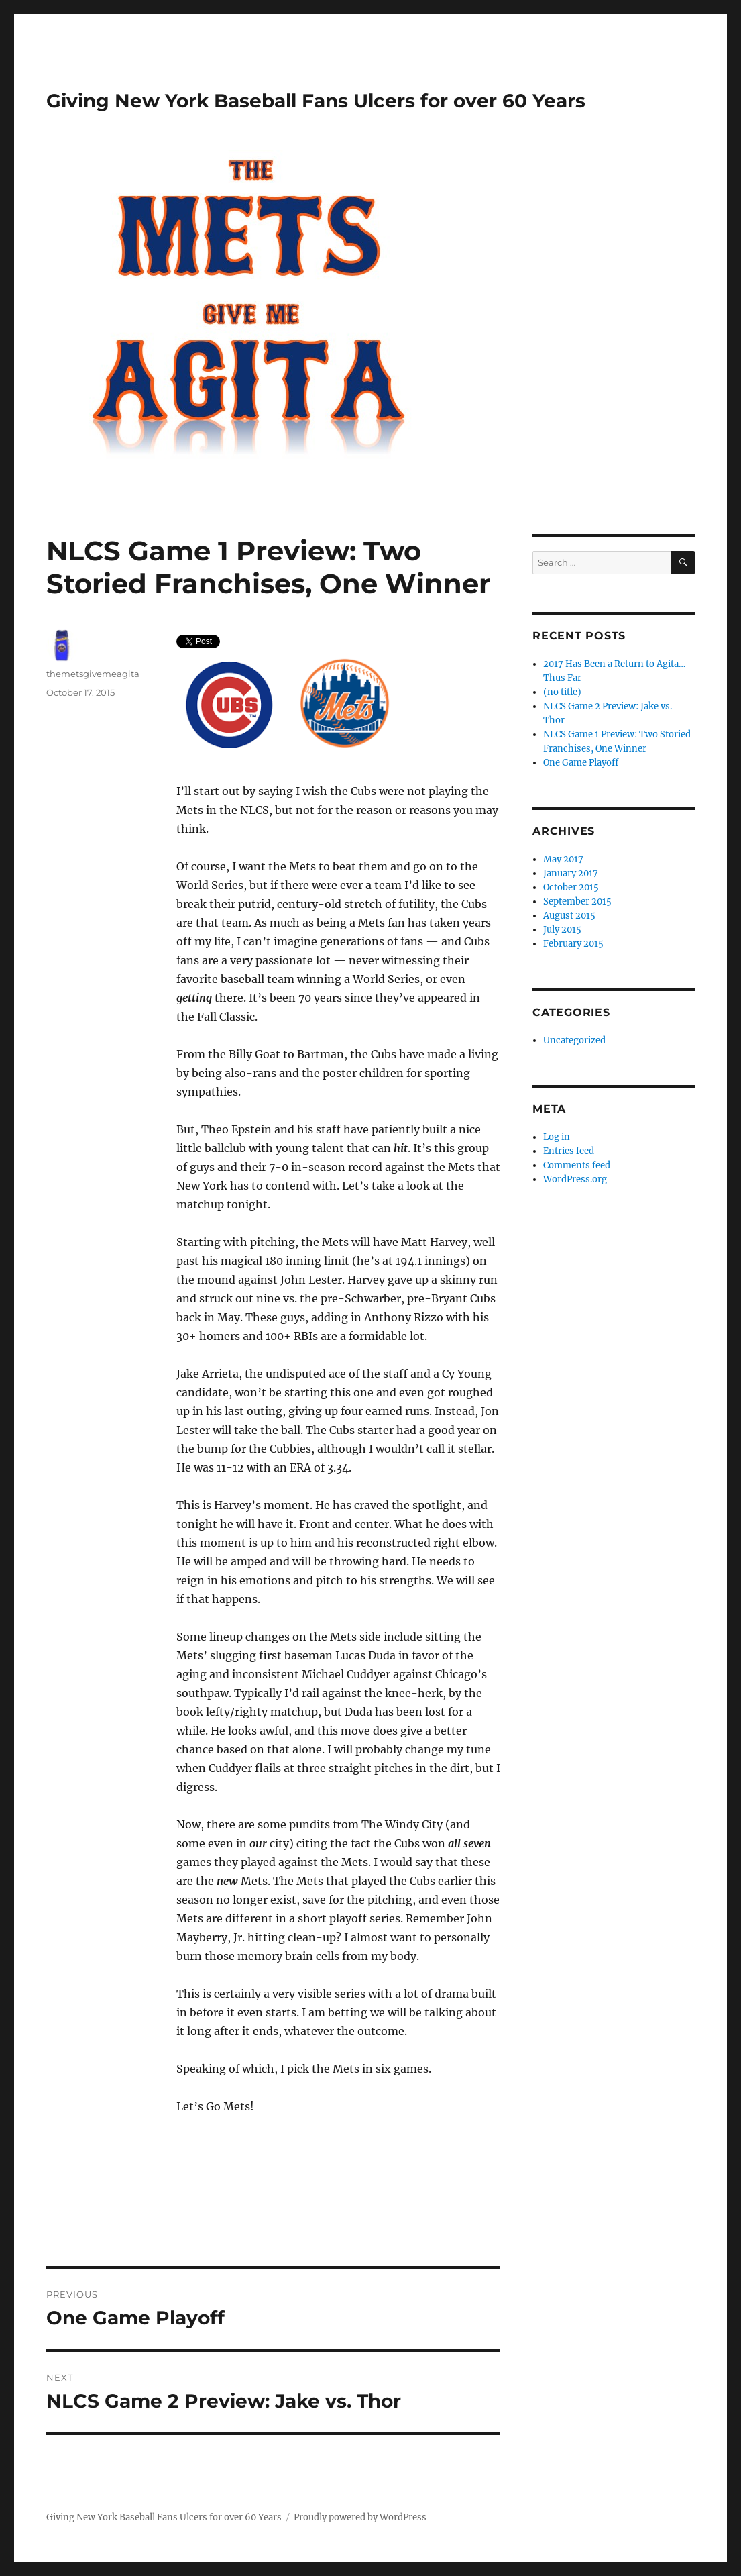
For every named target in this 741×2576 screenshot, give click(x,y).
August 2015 (569, 915)
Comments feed (576, 1165)
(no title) (562, 692)
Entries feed (568, 1151)
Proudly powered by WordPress (360, 2517)
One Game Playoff (580, 762)
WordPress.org (575, 1179)
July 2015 (562, 929)
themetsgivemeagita (92, 673)
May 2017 (563, 859)
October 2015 (571, 887)
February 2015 (573, 943)
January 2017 (570, 873)
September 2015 (577, 901)
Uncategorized (574, 1040)
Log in (556, 1137)
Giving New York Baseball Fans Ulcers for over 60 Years (315, 100)
